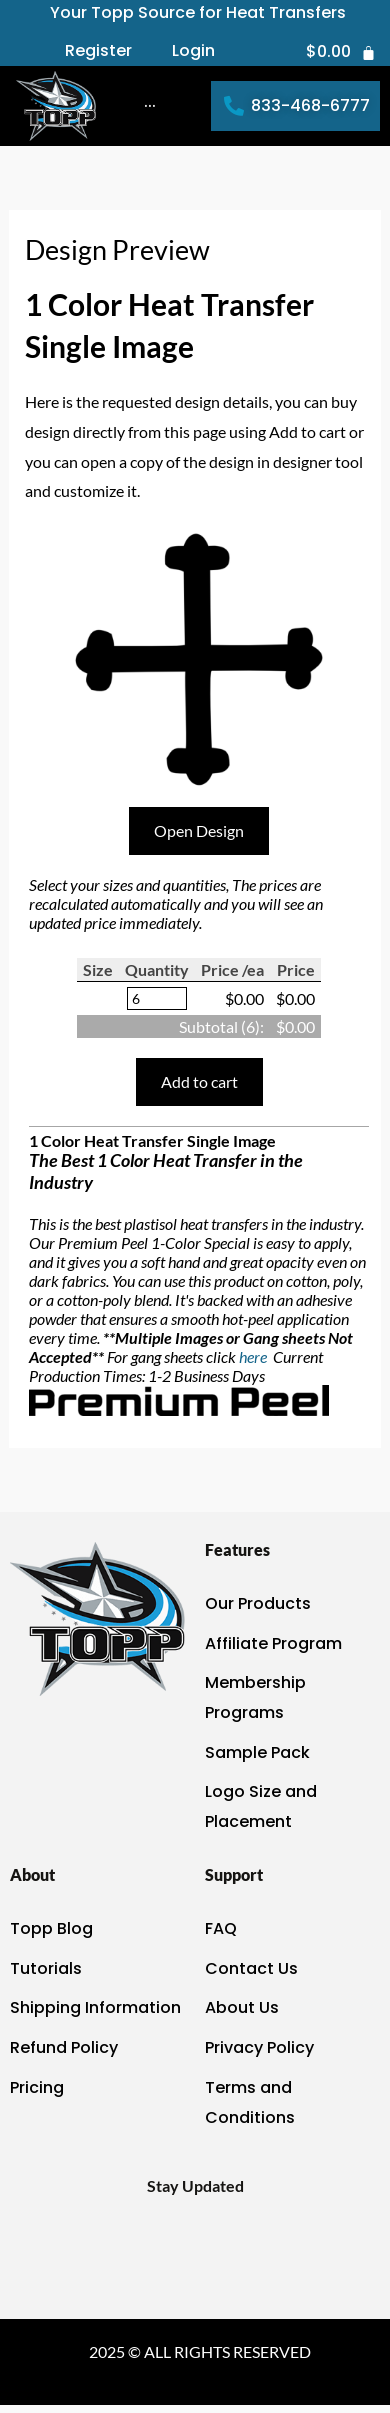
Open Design (199, 830)
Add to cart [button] (199, 1081)
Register (98, 51)
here (254, 1356)
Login (193, 51)
